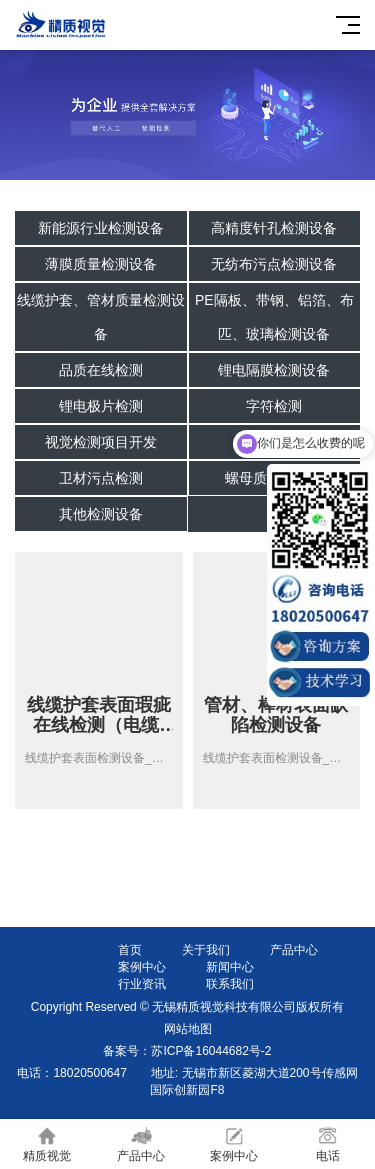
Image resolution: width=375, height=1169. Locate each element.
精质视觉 (47, 1144)
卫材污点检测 (101, 478)
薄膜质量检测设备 (101, 264)
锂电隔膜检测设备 (274, 370)
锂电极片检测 (101, 406)
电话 (328, 1144)
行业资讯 (142, 984)
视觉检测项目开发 (101, 442)
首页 (130, 950)
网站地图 (188, 1029)
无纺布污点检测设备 (274, 264)
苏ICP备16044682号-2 (211, 1051)
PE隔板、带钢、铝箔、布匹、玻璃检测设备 (274, 317)
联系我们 (230, 984)
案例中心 (142, 967)
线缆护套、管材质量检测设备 (101, 317)
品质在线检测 (101, 370)
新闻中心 (230, 967)
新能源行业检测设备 (101, 228)
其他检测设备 (101, 514)
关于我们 (206, 950)
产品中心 (294, 950)
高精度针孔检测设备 (274, 228)
